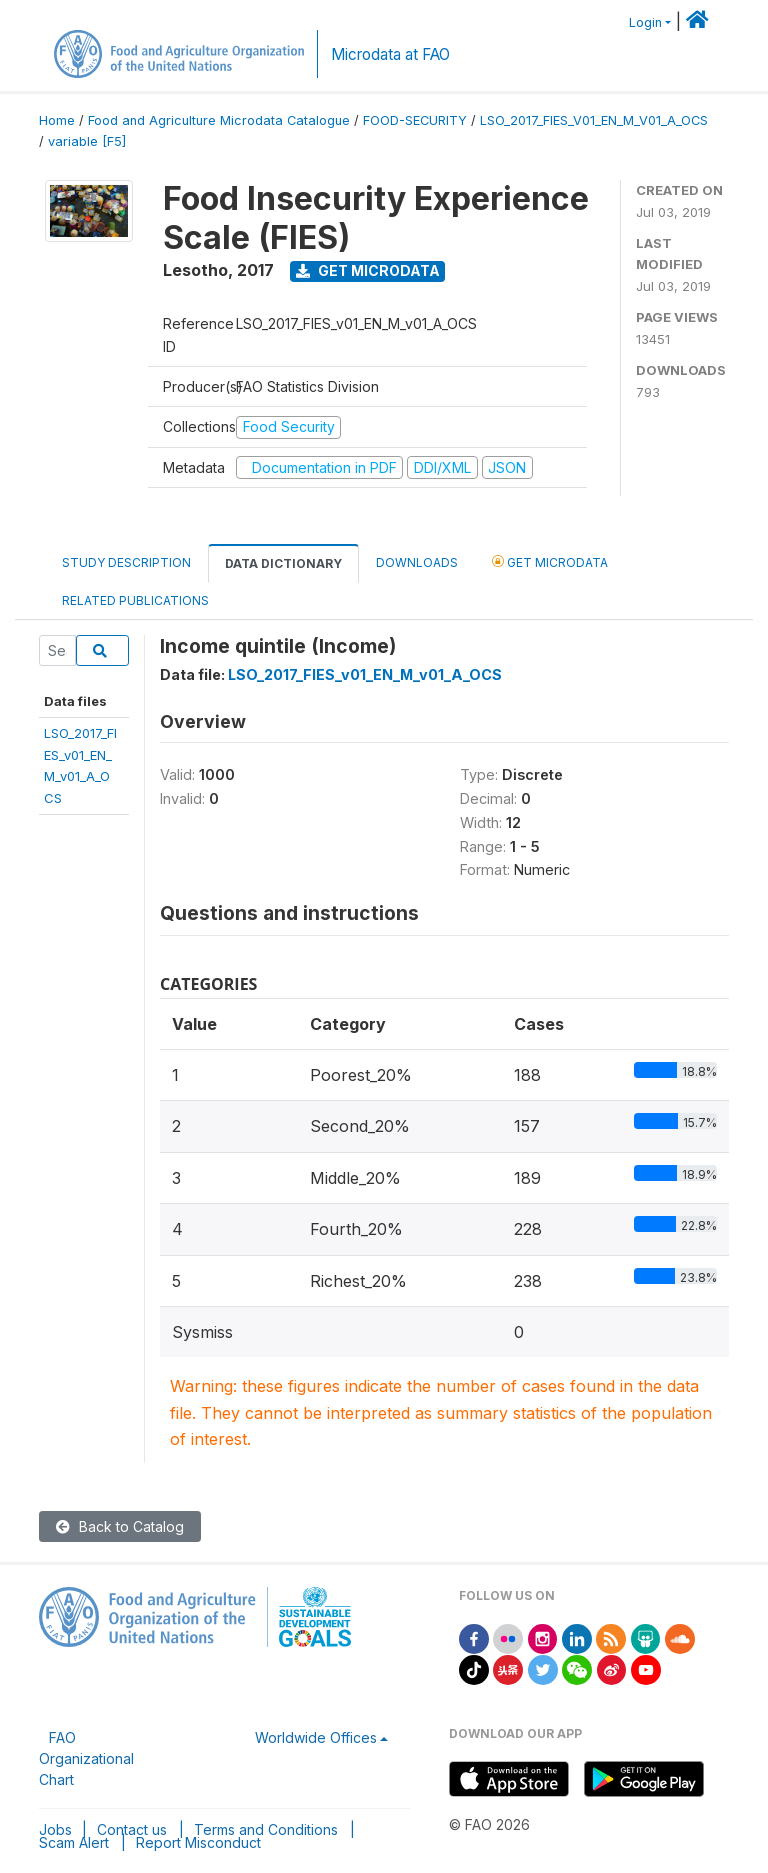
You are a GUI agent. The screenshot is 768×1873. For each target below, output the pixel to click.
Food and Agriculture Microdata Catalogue (219, 120)
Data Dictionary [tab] (283, 563)
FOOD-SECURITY (415, 120)
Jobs (55, 1829)
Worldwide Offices (316, 1737)
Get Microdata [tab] (550, 561)
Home (57, 120)
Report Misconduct (198, 1842)
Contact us (132, 1829)
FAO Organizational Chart (86, 1758)
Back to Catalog (120, 1526)
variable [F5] (87, 141)
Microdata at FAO (390, 54)
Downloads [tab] (417, 562)
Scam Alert (74, 1842)
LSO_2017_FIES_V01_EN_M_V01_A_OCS (594, 120)
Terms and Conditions (266, 1829)
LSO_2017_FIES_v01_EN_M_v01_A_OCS (365, 674)
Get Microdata (368, 270)
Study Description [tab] (126, 562)
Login (645, 22)
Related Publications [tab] (135, 600)
